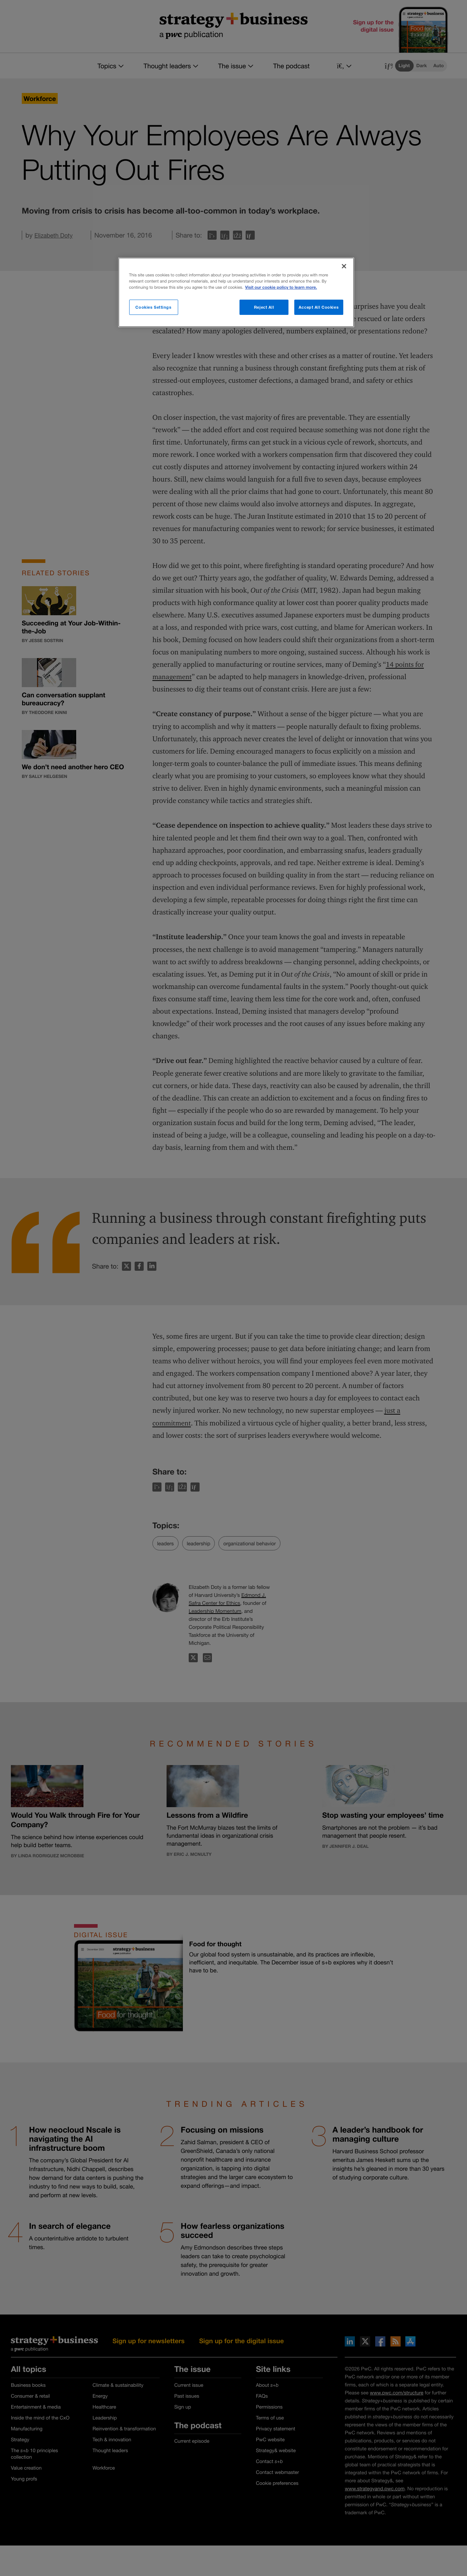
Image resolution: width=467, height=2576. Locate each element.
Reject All (264, 307)
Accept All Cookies (319, 307)
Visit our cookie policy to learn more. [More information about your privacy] (281, 287)
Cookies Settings (153, 307)
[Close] (344, 266)
